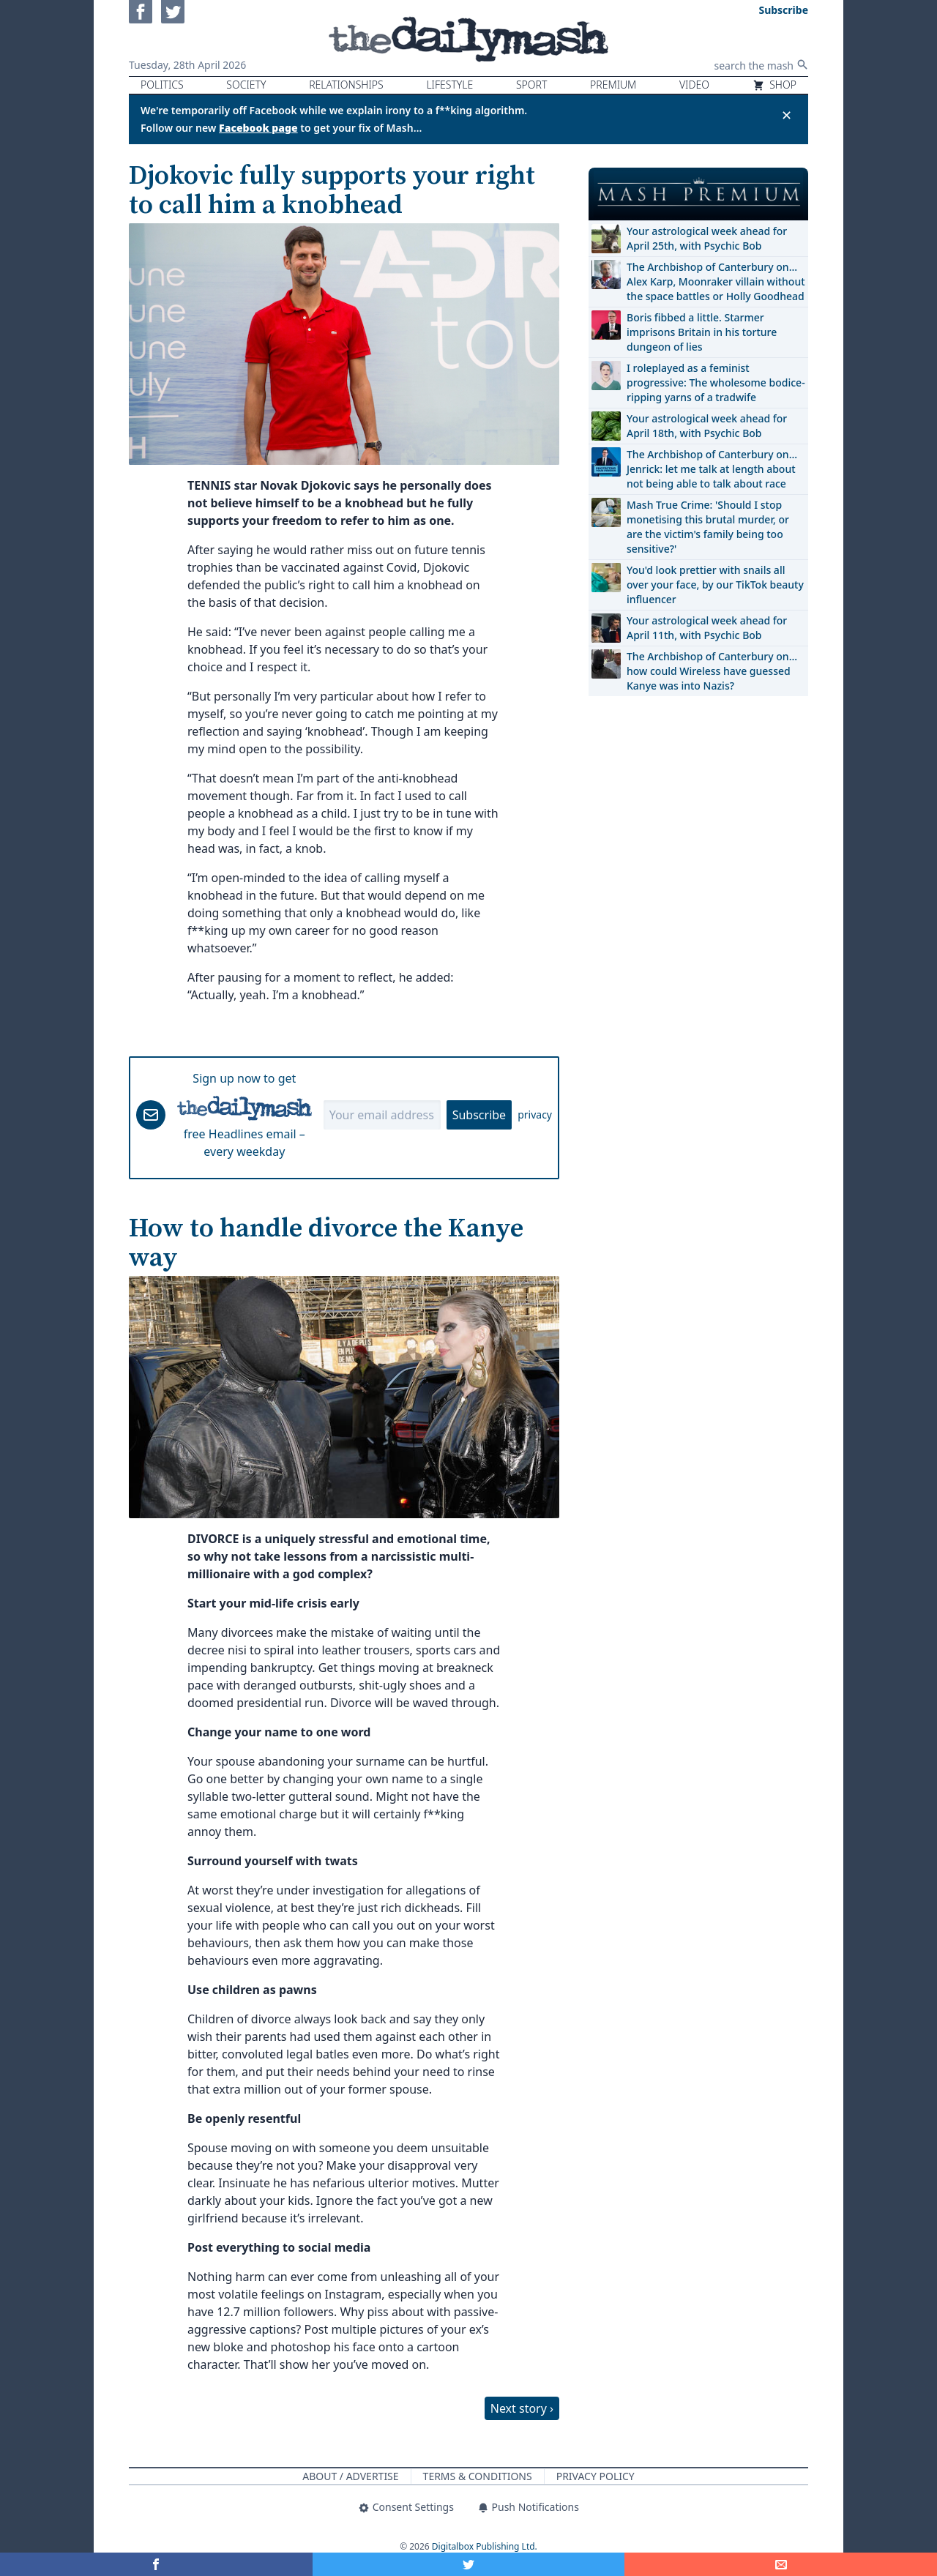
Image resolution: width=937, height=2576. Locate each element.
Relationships (346, 85)
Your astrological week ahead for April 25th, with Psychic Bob (707, 238)
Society (246, 85)
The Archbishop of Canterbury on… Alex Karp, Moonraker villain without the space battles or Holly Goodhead (716, 281)
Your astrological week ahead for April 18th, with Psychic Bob (707, 425)
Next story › (521, 2408)
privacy (535, 1114)
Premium (613, 85)
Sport (531, 85)
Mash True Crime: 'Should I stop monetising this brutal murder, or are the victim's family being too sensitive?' (708, 527)
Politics (162, 85)
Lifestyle (449, 85)
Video (694, 85)
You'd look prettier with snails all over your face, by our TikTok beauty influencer (715, 584)
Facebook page (258, 128)
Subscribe (479, 1115)
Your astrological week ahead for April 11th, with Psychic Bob (707, 627)
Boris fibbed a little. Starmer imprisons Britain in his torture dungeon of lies (702, 332)
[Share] (780, 2564)
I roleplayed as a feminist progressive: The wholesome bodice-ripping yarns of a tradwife (716, 382)
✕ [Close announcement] (786, 115)
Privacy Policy (595, 2476)
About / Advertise (350, 2476)
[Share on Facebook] (156, 2564)
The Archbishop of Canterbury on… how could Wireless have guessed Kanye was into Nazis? (712, 670)
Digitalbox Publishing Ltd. (484, 2546)
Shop (774, 85)
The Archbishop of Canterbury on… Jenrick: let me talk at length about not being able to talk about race (712, 468)
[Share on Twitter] (469, 2564)
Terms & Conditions (477, 2476)
